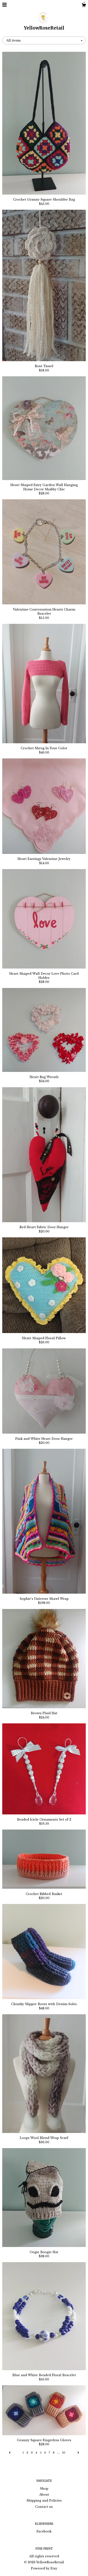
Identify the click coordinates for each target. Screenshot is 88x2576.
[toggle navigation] (4, 5)
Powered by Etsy (44, 2568)
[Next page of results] (78, 2452)
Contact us (44, 2507)
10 (63, 2452)
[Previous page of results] (10, 2452)
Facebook (44, 2531)
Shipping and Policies (44, 2500)
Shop (44, 2488)
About (44, 2494)
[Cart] (84, 5)
